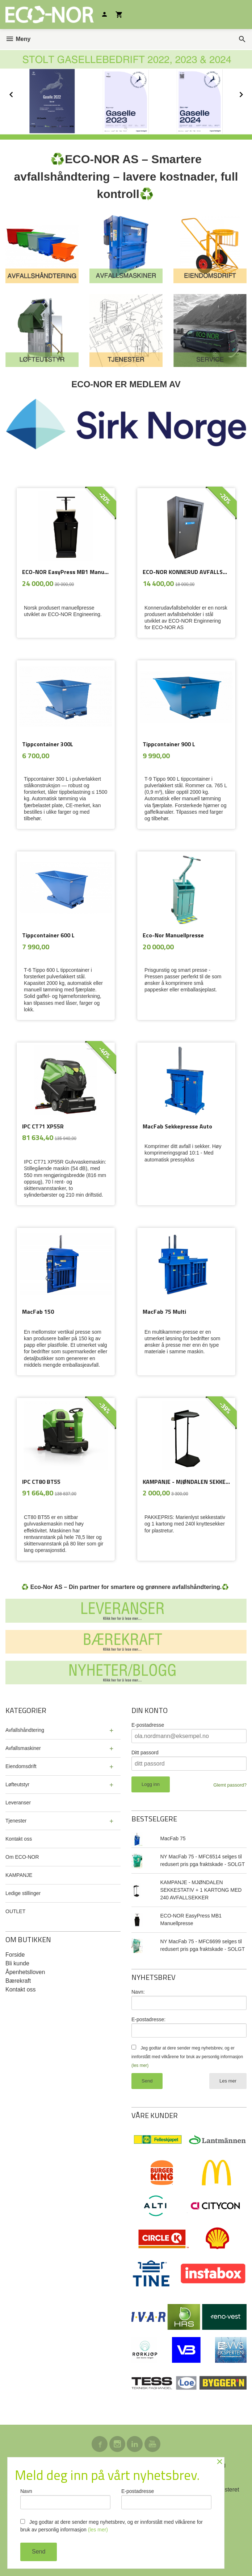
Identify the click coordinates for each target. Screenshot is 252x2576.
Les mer (227, 2081)
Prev (19, 93)
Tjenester (15, 1821)
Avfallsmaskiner (23, 1748)
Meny (17, 39)
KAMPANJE (18, 1875)
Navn (65, 2498)
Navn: (138, 1992)
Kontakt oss (18, 1839)
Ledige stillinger (23, 1893)
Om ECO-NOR (22, 1857)
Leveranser (18, 1802)
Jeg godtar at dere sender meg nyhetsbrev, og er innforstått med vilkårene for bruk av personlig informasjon (187, 2056)
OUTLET (15, 1911)
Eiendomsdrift (21, 1766)
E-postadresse (147, 1725)
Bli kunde (17, 1963)
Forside (15, 1955)
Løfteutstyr (17, 1784)
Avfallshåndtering (24, 1730)
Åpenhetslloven (25, 1972)
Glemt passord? (230, 1785)
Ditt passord (145, 1752)
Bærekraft (18, 1981)
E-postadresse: (148, 2019)
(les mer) (139, 2065)
